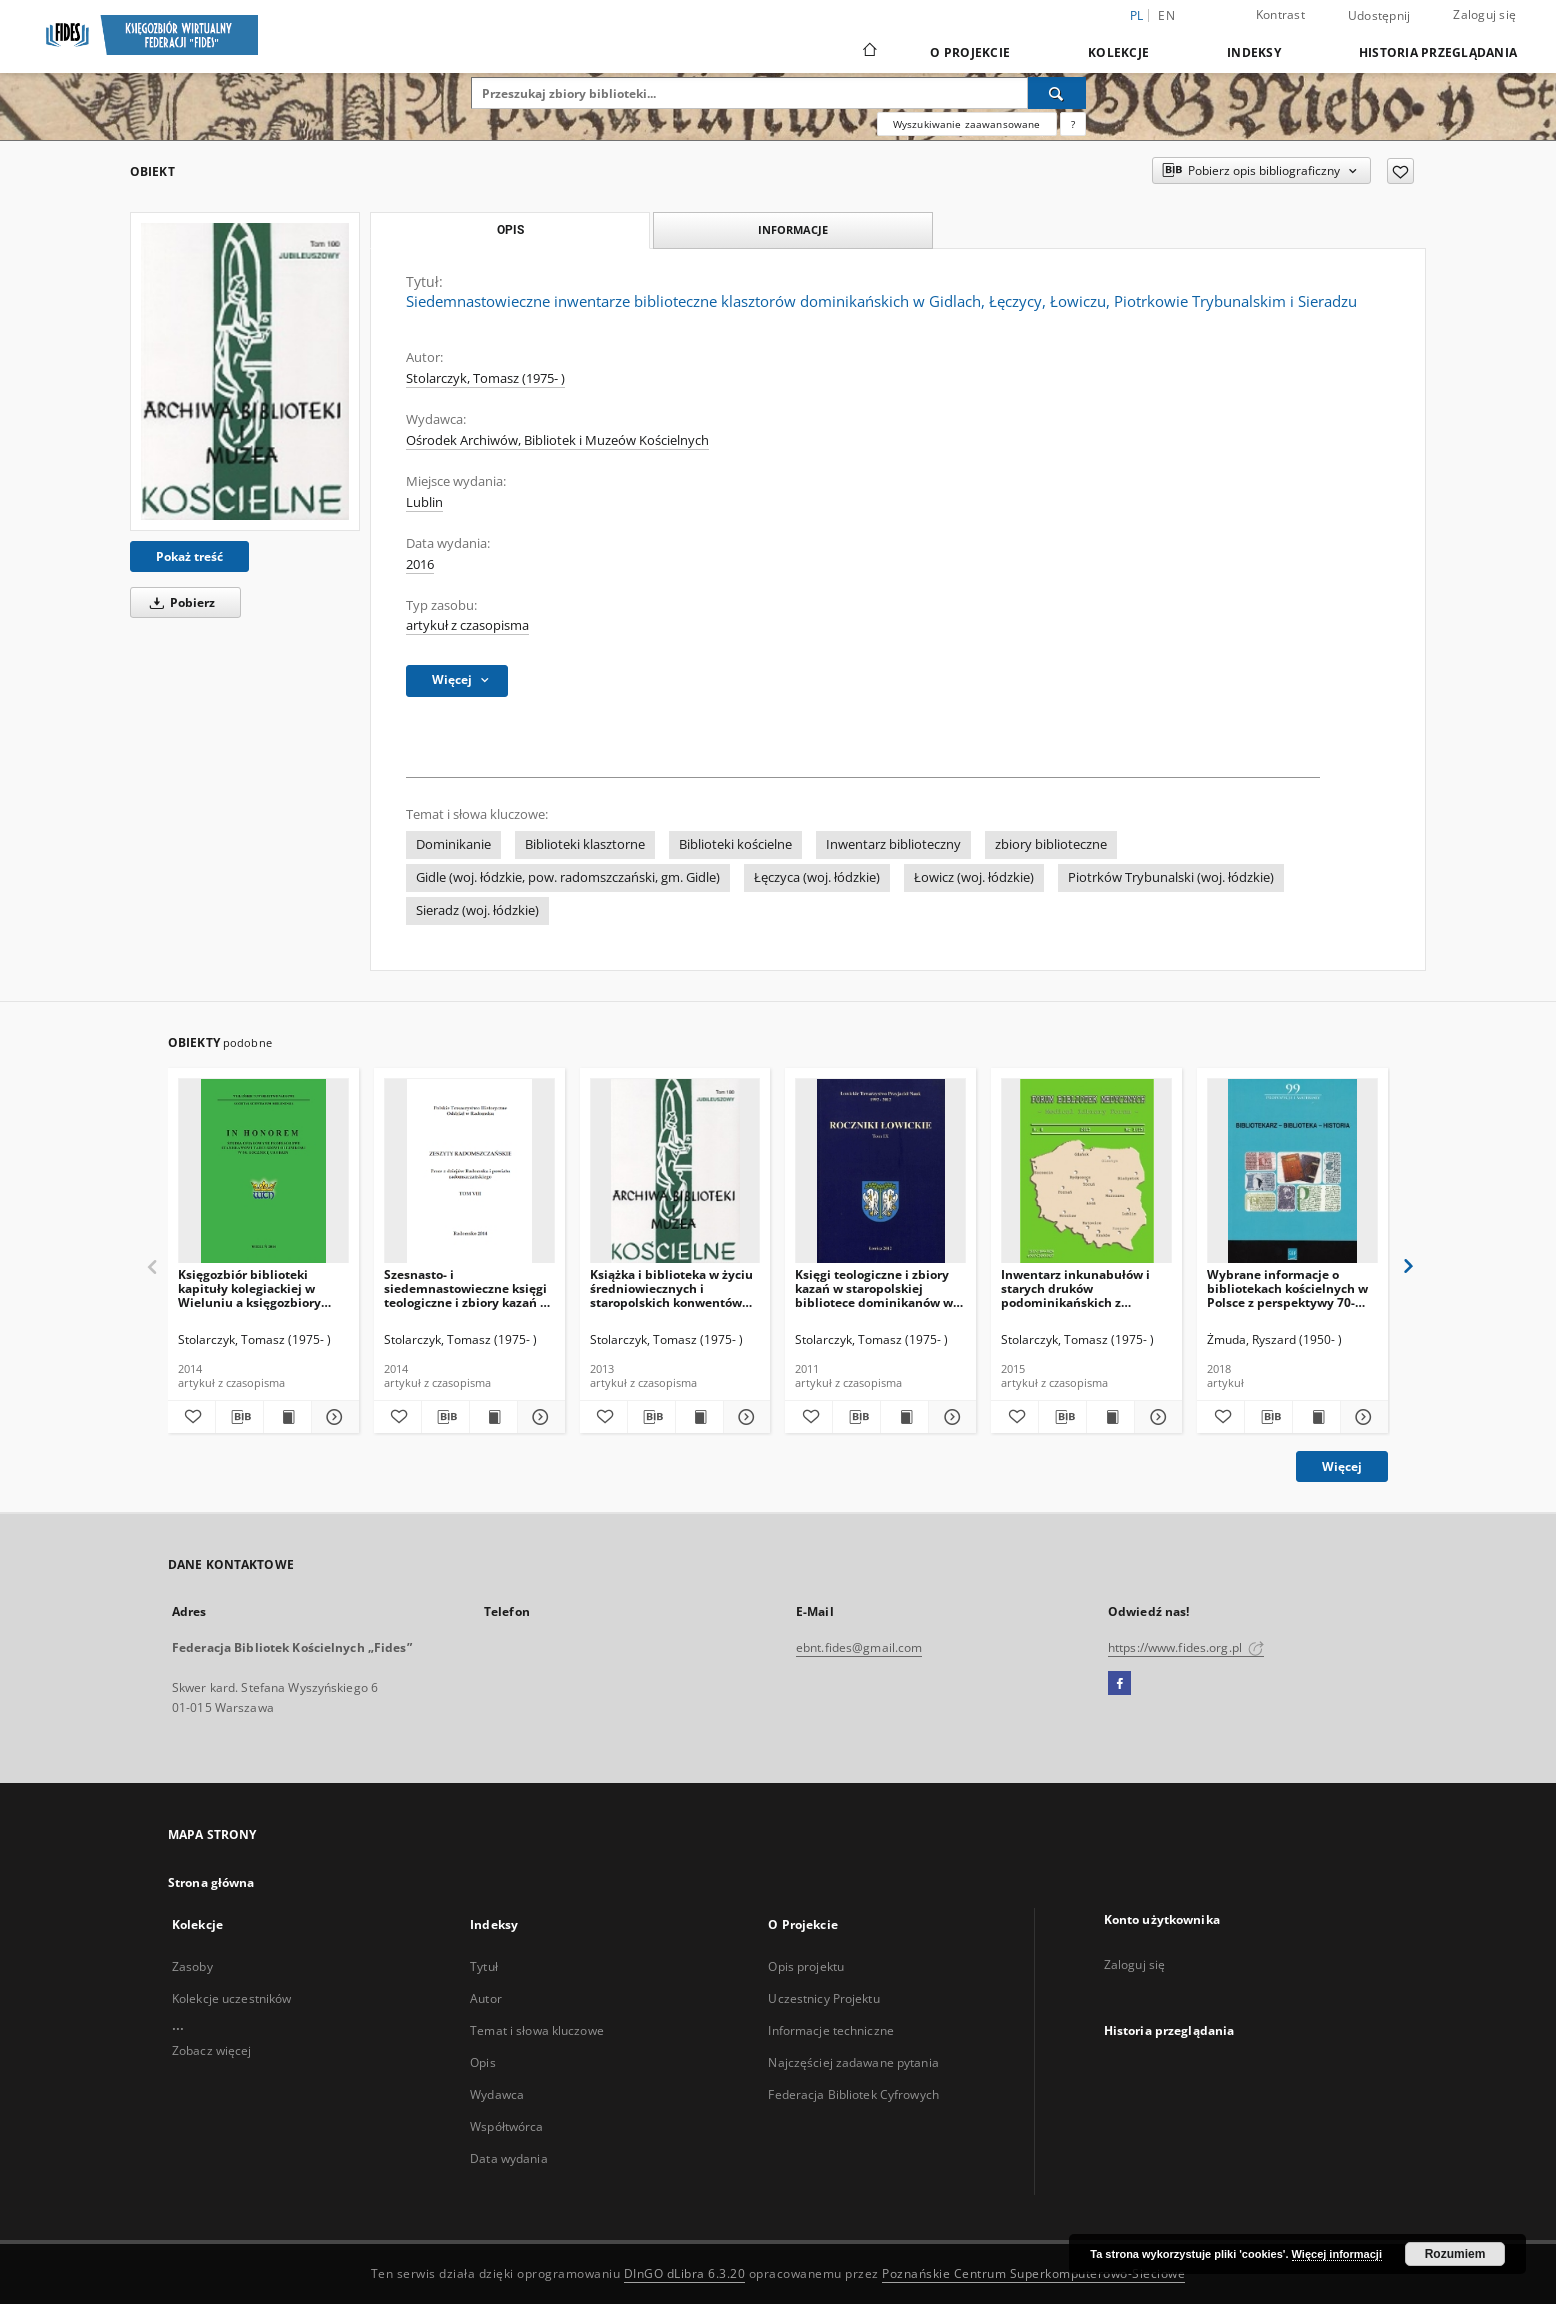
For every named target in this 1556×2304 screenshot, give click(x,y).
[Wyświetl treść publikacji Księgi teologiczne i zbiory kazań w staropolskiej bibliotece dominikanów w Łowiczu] (904, 1417)
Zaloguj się (1484, 14)
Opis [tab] (510, 230)
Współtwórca (506, 2126)
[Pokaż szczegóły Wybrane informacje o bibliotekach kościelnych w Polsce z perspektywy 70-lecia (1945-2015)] (1361, 1417)
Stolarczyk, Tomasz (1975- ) (485, 378)
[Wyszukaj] (1057, 93)
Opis (482, 2062)
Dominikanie (453, 844)
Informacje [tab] (793, 229)
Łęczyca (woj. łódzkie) (817, 877)
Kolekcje (1118, 52)
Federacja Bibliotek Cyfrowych (853, 2094)
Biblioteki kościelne (735, 844)
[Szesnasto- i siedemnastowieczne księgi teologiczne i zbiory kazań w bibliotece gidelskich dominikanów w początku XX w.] (469, 1171)
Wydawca (497, 2094)
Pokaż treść (189, 556)
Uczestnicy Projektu (823, 1998)
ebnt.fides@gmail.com (859, 1647)
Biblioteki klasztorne (585, 844)
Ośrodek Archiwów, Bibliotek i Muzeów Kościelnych (557, 440)
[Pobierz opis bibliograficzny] (239, 1417)
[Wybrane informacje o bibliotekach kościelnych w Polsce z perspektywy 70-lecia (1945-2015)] (1292, 1171)
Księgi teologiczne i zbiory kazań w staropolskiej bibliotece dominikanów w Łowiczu (874, 1288)
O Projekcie (970, 52)
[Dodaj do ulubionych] (1400, 171)
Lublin (424, 502)
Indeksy (1254, 52)
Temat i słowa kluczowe (537, 2030)
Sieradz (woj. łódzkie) (477, 910)
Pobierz (179, 602)
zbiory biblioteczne (1051, 844)
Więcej (1342, 1466)
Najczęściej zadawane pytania (853, 2062)
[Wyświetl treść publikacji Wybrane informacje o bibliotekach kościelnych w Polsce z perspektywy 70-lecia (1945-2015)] (1316, 1417)
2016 (420, 564)
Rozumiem (1455, 2254)
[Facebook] (1119, 1684)
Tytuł (484, 1966)
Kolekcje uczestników (231, 1998)
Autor (486, 1998)
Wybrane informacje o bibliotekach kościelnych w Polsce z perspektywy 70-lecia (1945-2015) (1287, 1288)
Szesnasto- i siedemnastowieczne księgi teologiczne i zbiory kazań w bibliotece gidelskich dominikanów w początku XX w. (467, 1288)
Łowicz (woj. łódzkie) (974, 877)
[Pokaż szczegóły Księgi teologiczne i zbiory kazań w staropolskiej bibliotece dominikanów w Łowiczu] (949, 1417)
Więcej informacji (1337, 2254)
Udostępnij (1379, 16)
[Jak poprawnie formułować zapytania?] (1073, 124)
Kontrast (1280, 14)
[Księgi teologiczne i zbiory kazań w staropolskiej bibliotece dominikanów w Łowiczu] (880, 1171)
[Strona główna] (868, 52)
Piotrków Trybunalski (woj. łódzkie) (1171, 877)
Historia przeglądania (1438, 52)
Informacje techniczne (831, 2030)
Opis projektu (806, 1966)
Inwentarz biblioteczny (893, 844)
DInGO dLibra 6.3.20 (685, 2273)
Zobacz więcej (212, 2050)
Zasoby (192, 1966)
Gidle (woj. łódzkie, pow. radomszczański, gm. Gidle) (568, 877)
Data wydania (508, 2158)
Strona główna (211, 1882)
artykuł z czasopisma (467, 625)
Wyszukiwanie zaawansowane (967, 124)
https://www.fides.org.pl (1186, 1647)
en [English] (1166, 15)
